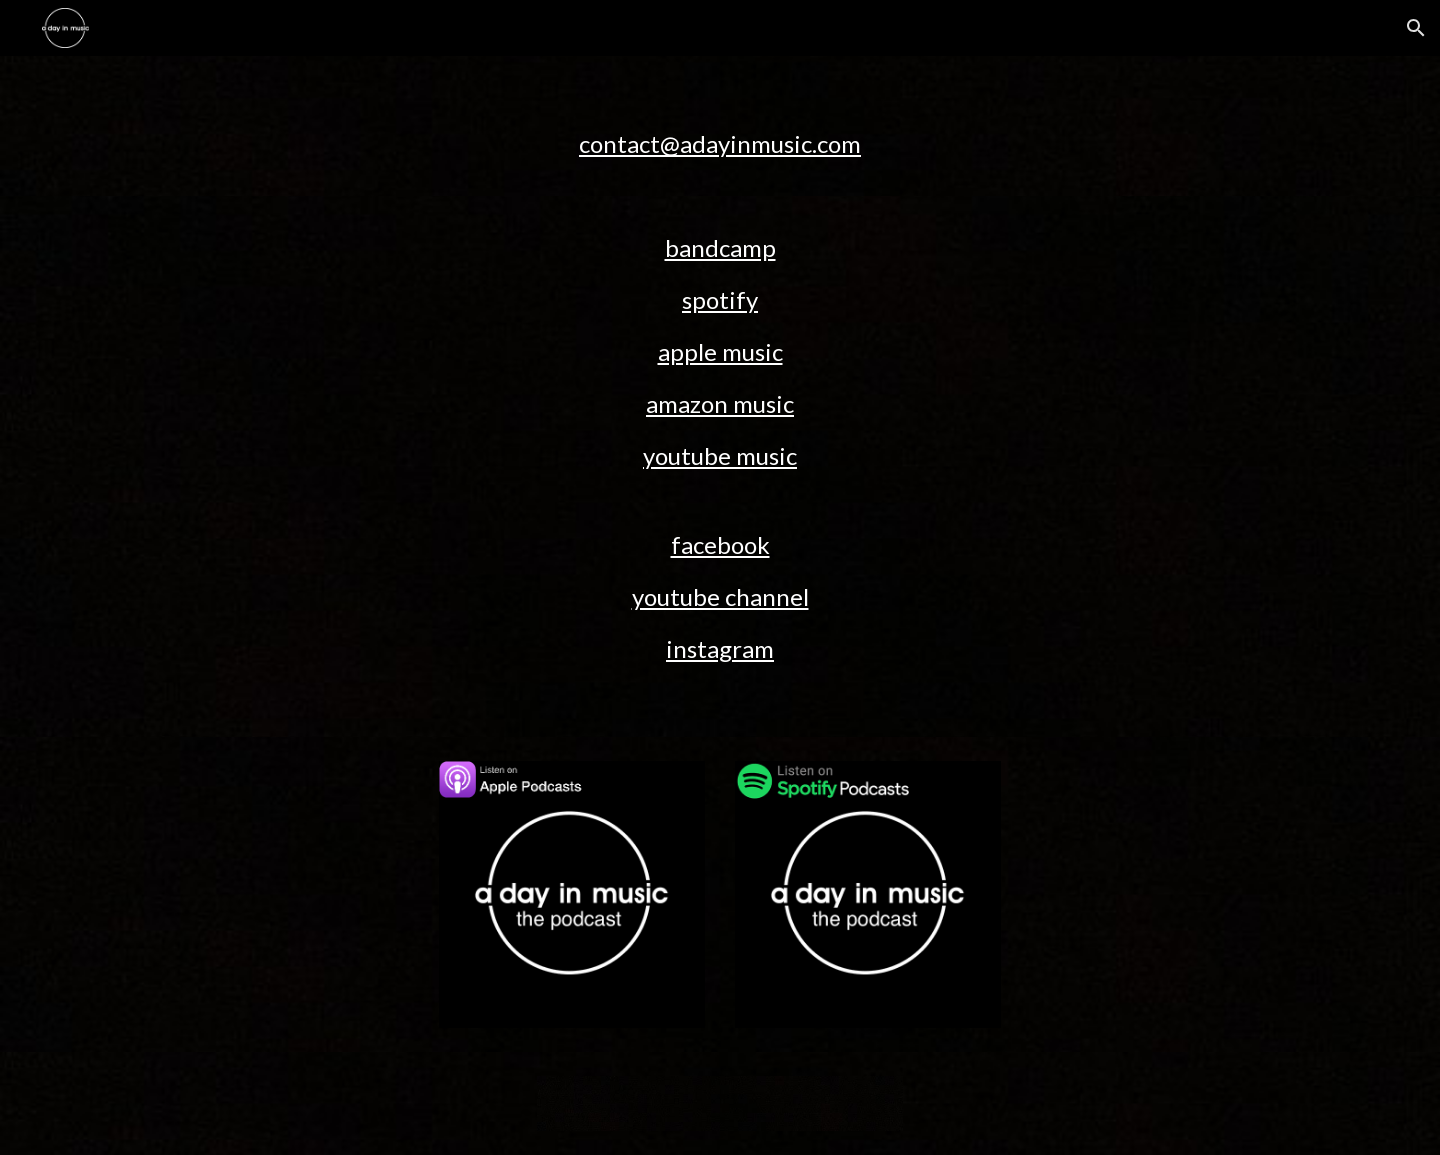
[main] (720, 126)
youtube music (720, 455)
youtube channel (720, 596)
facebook (720, 544)
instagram (720, 648)
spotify (720, 299)
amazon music (720, 403)
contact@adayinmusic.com (720, 143)
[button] (1416, 28)
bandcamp (720, 247)
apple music (720, 351)
